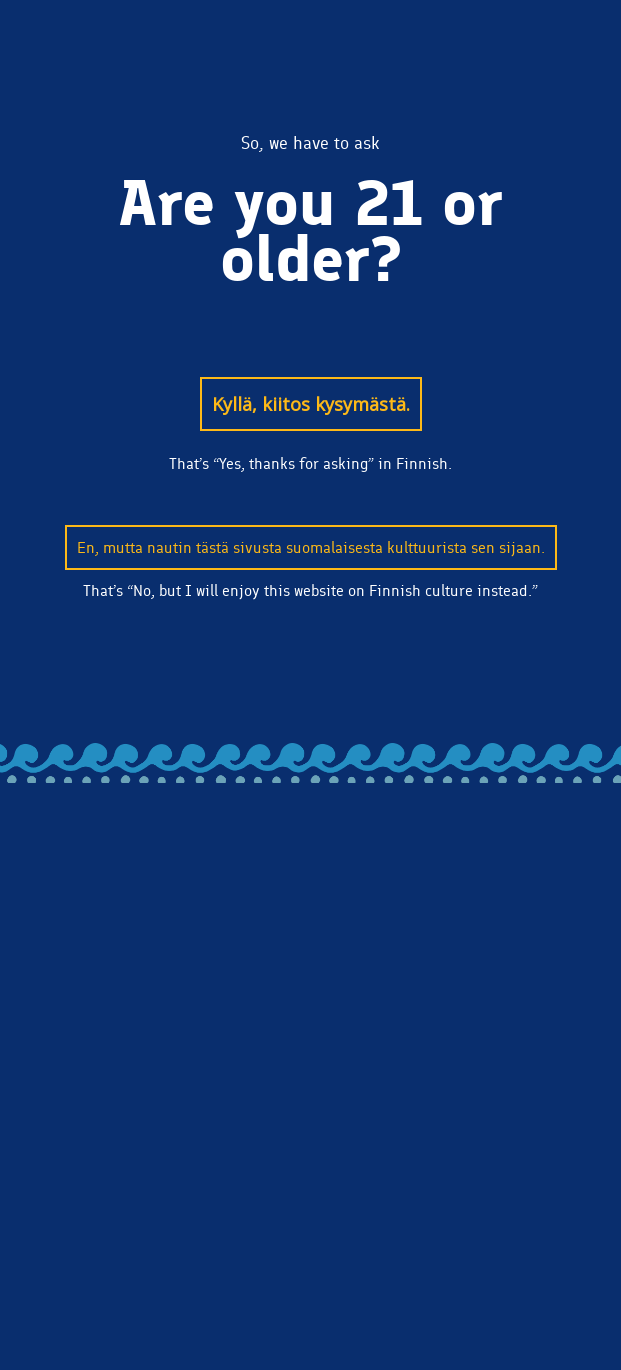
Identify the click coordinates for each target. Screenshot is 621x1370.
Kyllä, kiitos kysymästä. (311, 404)
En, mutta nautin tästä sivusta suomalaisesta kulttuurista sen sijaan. (311, 547)
